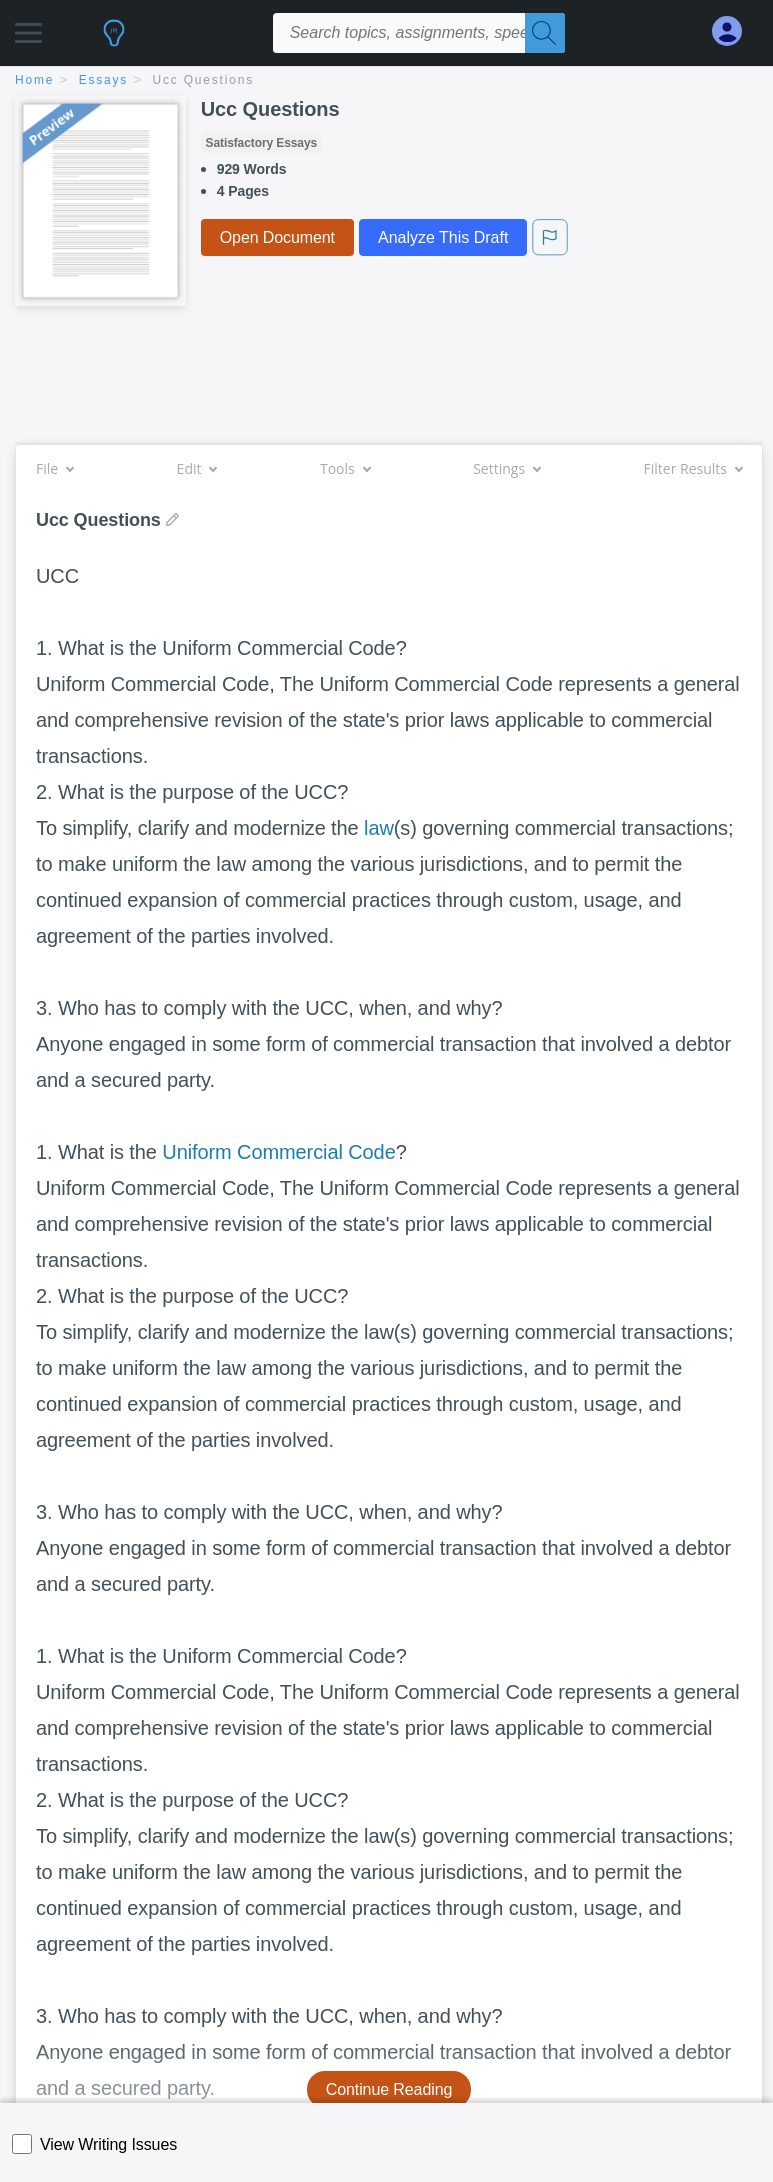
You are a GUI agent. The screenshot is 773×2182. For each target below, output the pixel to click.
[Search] (545, 33)
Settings (506, 468)
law (379, 828)
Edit (197, 468)
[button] (28, 27)
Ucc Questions (203, 80)
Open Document (277, 237)
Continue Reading (389, 2089)
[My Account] (735, 31)
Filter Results (693, 468)
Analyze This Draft (443, 237)
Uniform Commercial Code (278, 1152)
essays (103, 80)
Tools (345, 468)
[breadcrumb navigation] (386, 81)
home (34, 80)
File (54, 468)
